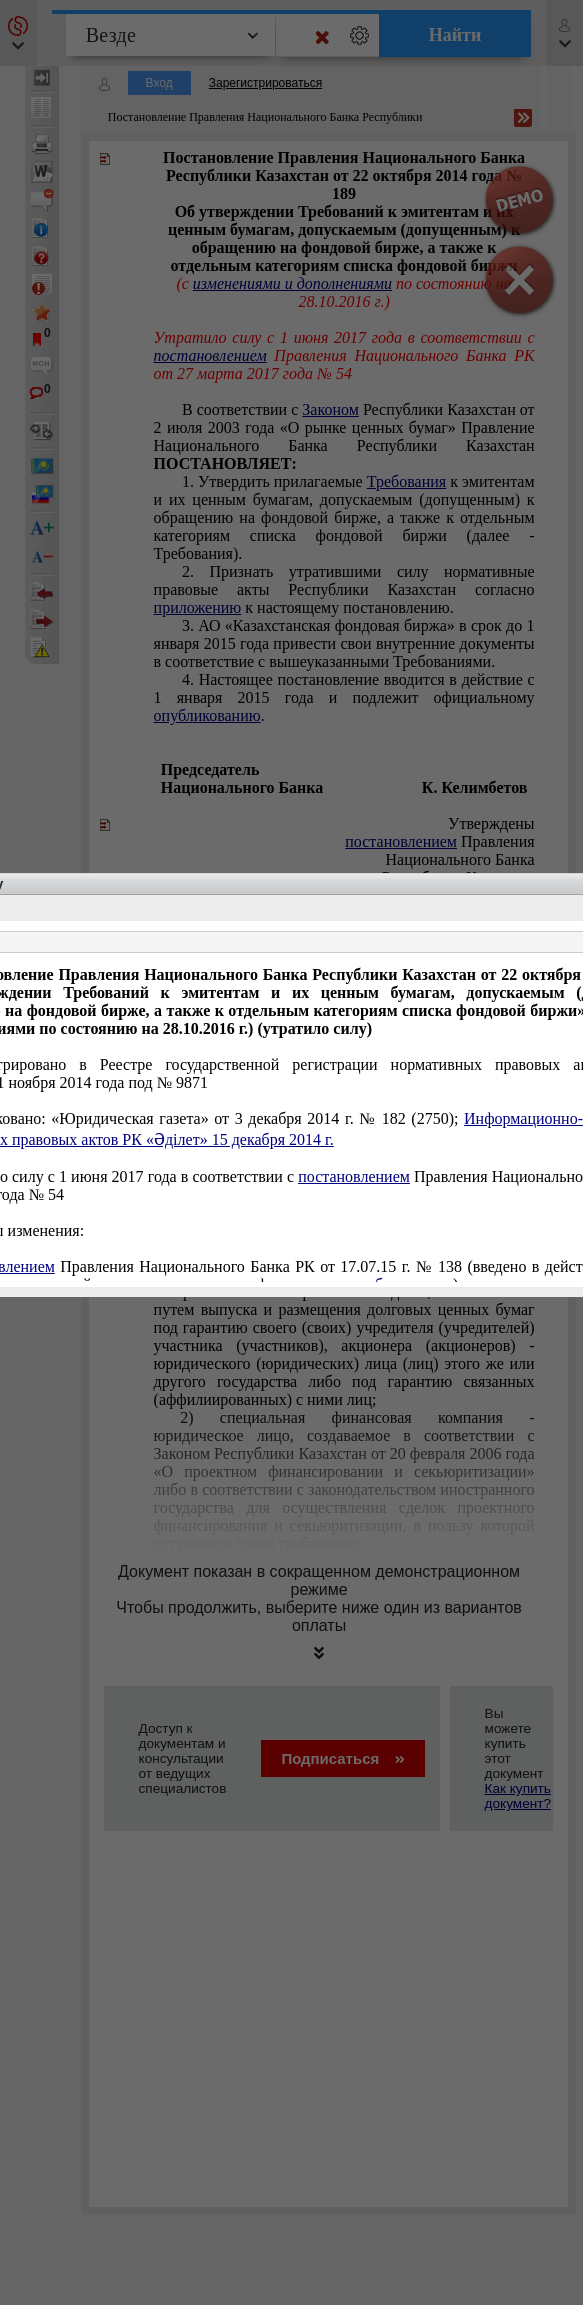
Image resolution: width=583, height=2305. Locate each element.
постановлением (354, 1176)
